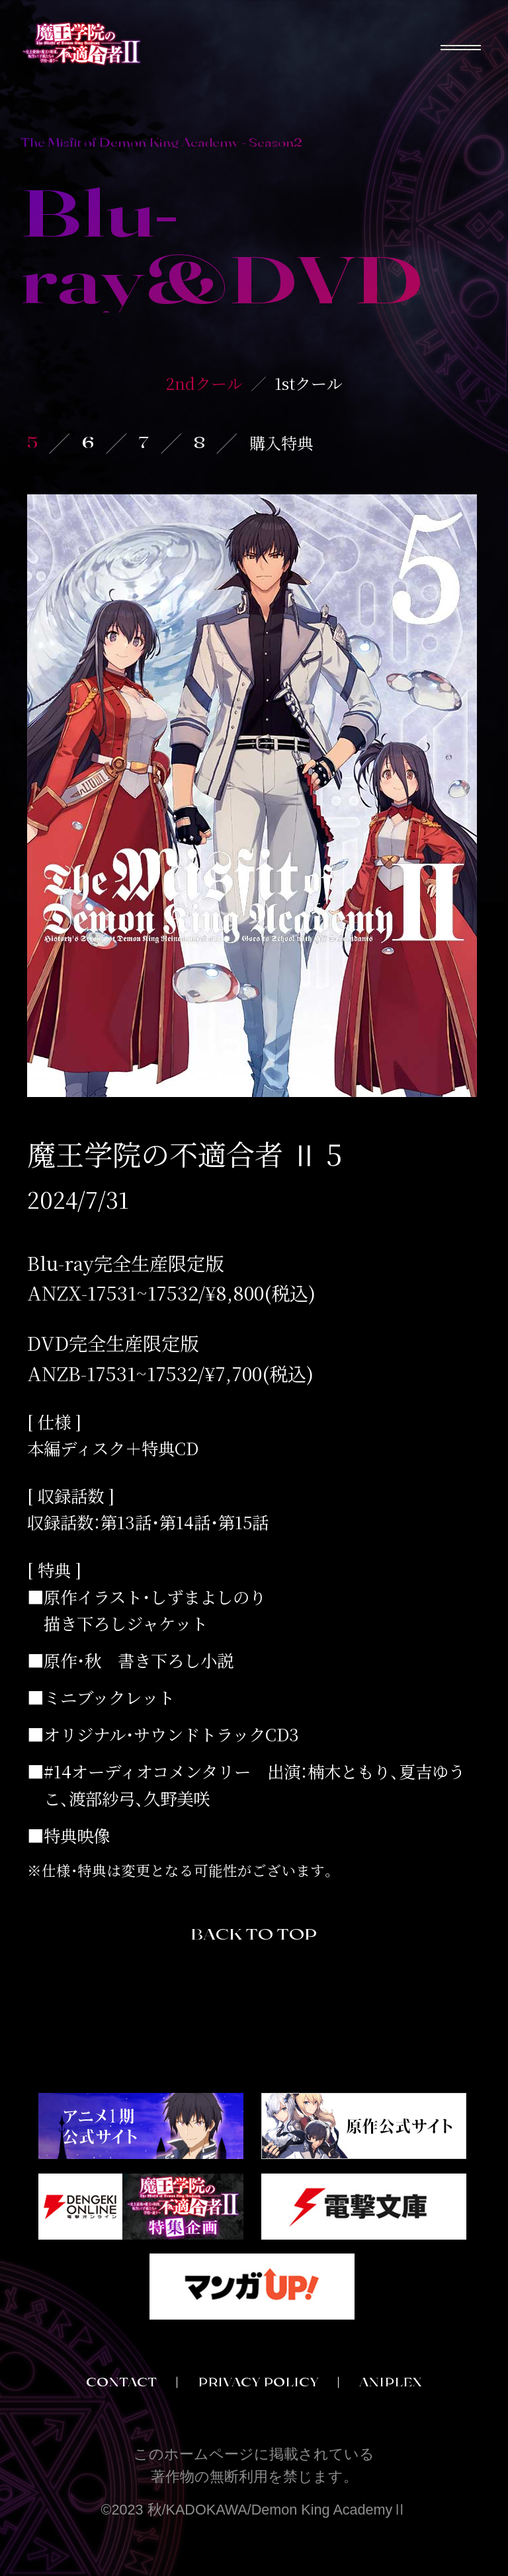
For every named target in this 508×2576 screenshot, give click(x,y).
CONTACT (121, 2381)
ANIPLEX (390, 2381)
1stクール (309, 383)
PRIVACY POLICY (258, 2381)
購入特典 (281, 442)
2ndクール (204, 383)
